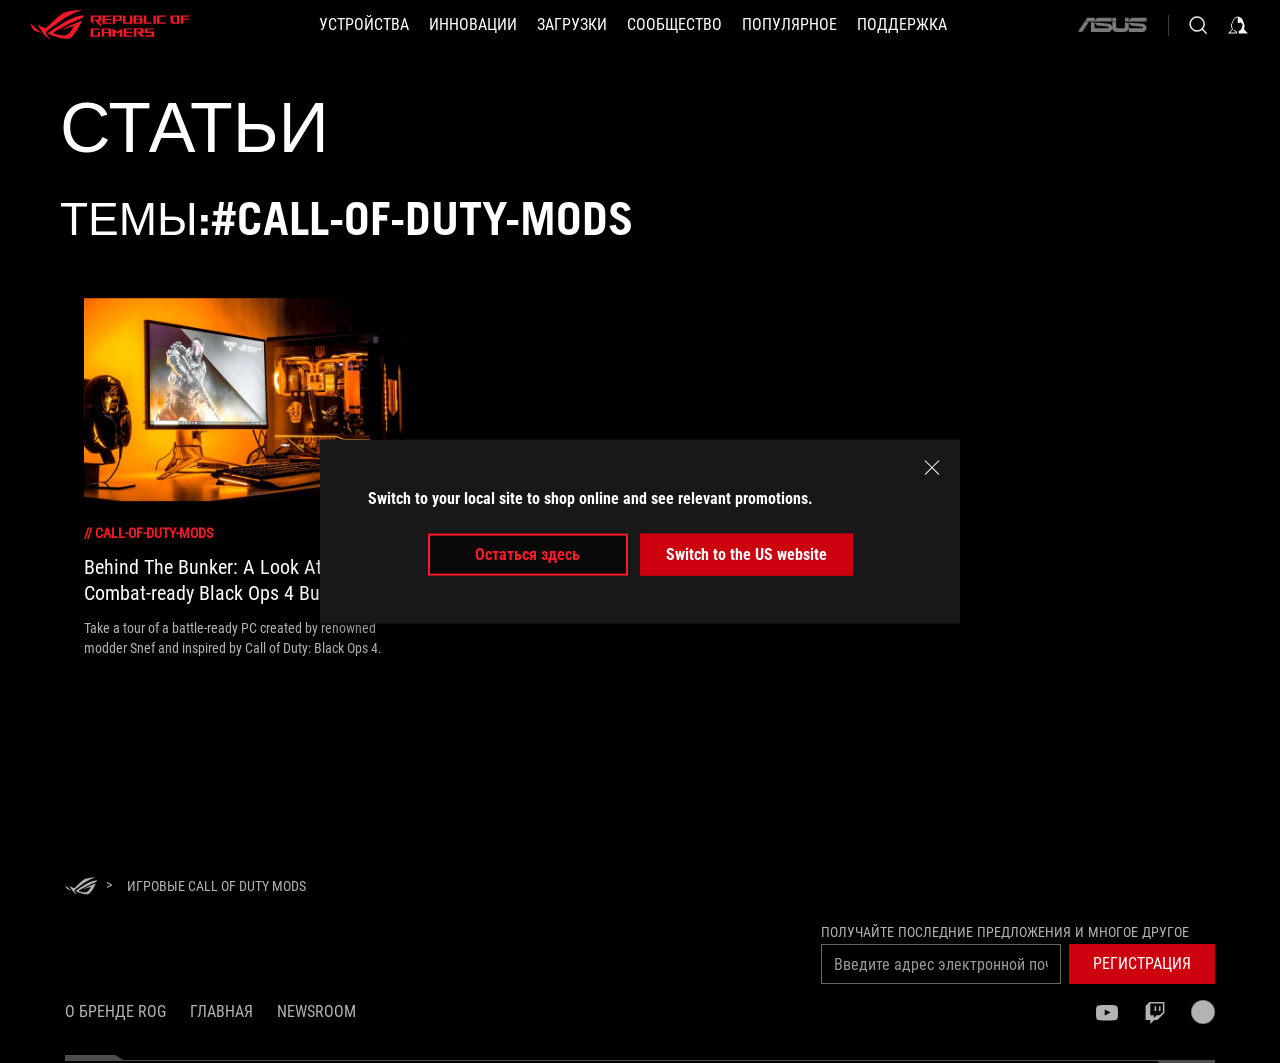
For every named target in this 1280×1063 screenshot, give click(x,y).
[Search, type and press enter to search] (1198, 25)
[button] (364, 25)
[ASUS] (1112, 25)
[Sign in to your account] (1238, 25)
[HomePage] (81, 887)
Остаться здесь (527, 554)
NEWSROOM (316, 1011)
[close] (932, 467)
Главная (221, 1011)
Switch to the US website (746, 554)
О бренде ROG (115, 1011)
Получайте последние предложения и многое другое (1005, 932)
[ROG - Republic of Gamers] (110, 25)
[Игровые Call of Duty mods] (216, 886)
